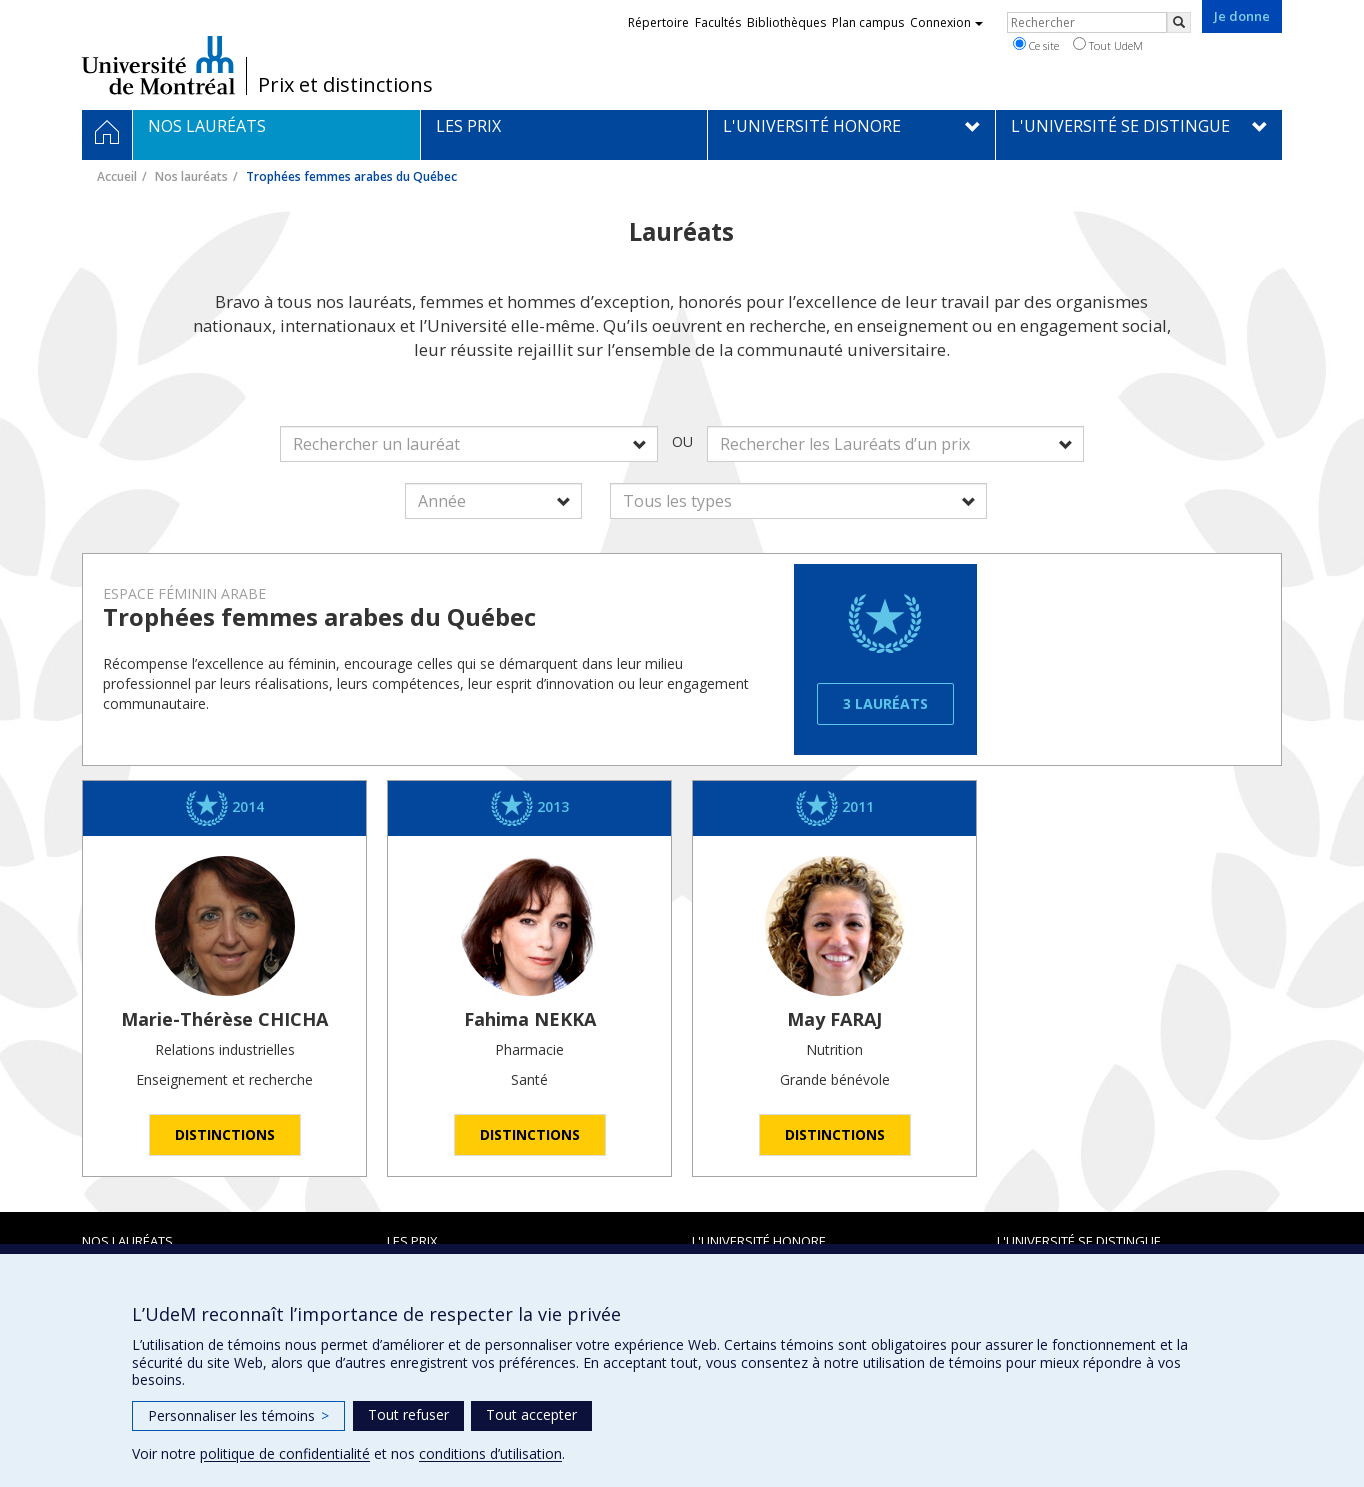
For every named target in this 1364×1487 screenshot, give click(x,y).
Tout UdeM (1108, 45)
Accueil (117, 176)
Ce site (1036, 45)
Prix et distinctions (345, 85)
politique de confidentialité (285, 1453)
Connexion (946, 22)
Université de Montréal (158, 65)
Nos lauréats (191, 176)
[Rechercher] (1179, 22)
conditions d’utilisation (490, 1453)
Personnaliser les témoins (238, 1415)
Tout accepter (531, 1414)
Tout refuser (408, 1414)
